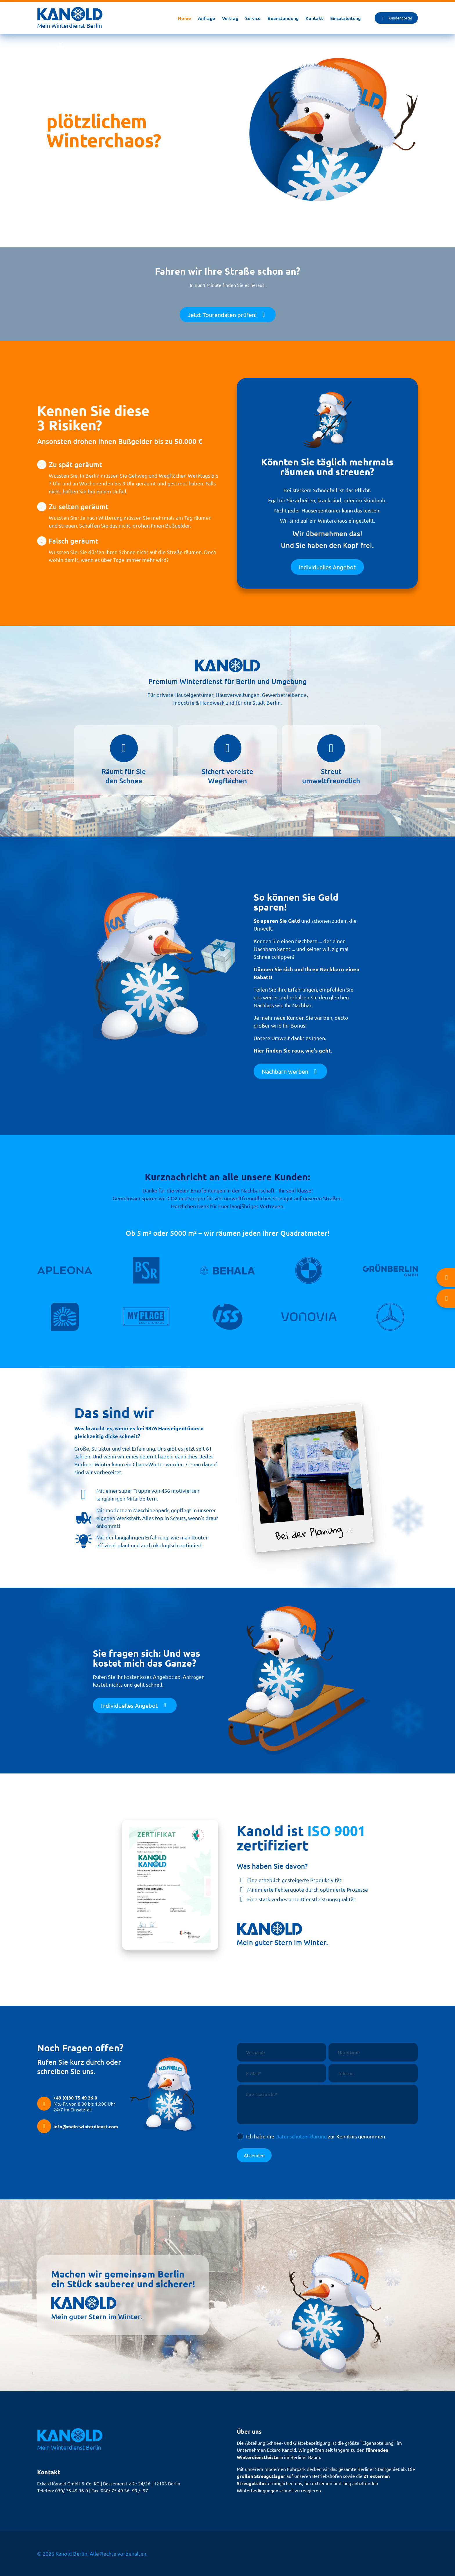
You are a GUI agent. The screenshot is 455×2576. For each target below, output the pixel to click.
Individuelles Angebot (327, 567)
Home (184, 18)
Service (253, 18)
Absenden (254, 2155)
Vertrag (230, 18)
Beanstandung (283, 18)
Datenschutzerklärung (301, 2136)
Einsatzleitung (345, 18)
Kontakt (314, 18)
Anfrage (206, 18)
